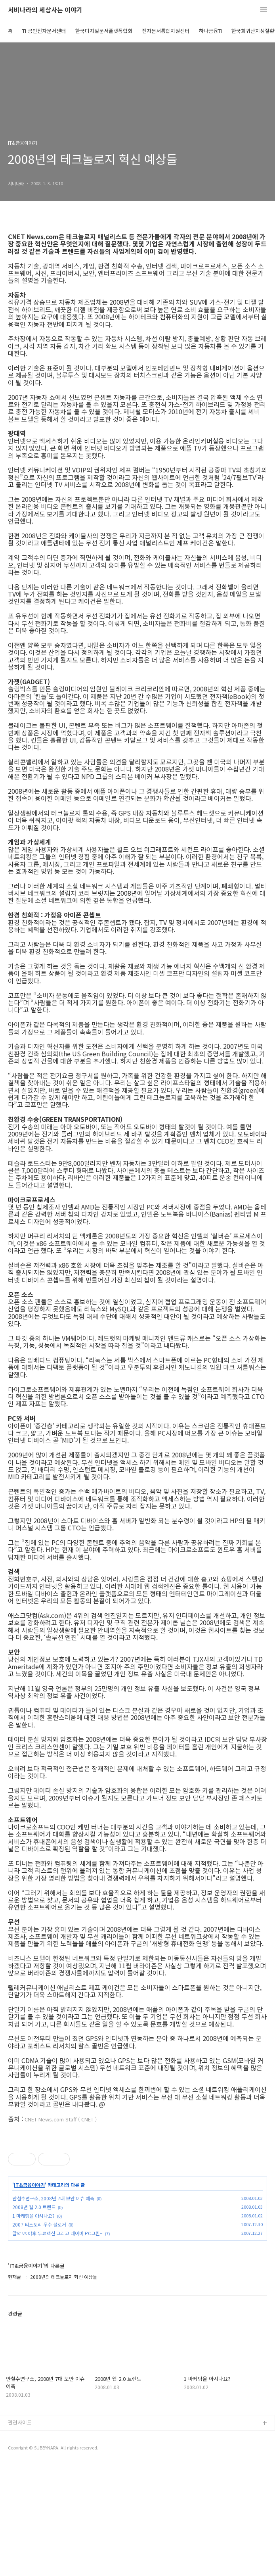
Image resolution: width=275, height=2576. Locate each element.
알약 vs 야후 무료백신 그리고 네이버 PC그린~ (57, 2344)
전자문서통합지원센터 (165, 31)
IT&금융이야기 (29, 2296)
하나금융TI (210, 31)
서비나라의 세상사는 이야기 (45, 10)
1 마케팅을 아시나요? (33, 2326)
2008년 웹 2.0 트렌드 (33, 2318)
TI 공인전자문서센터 (44, 31)
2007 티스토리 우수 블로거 (39, 2335)
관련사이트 (20, 2533)
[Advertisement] (137, 2186)
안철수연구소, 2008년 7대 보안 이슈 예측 (53, 2309)
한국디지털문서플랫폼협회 (103, 31)
